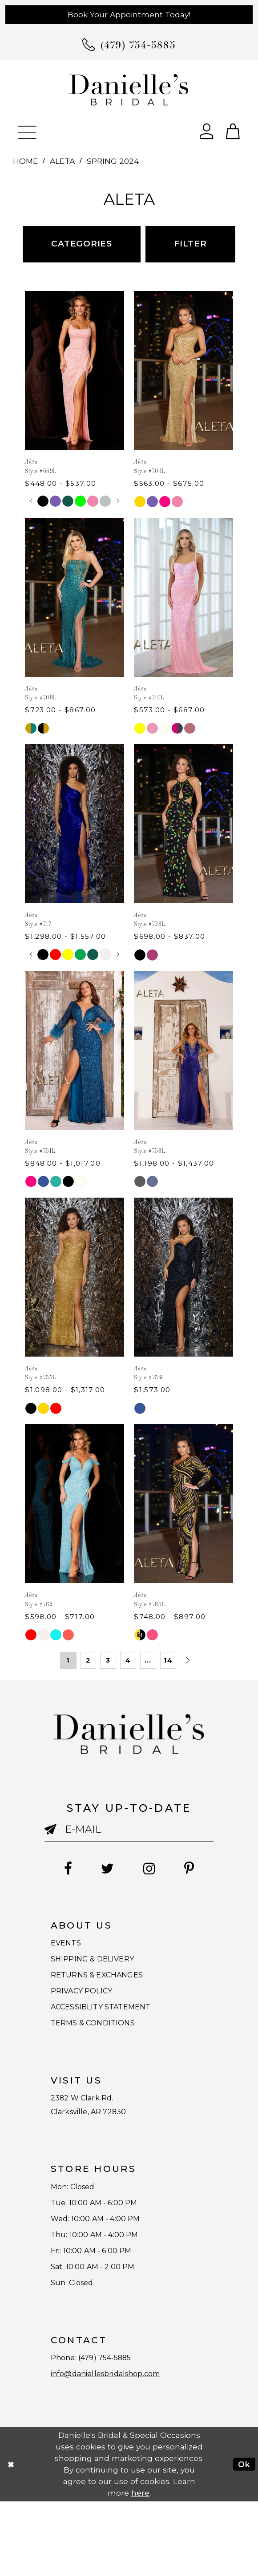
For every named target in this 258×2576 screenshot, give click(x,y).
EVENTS (70, 1946)
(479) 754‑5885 (117, 2426)
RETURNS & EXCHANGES (109, 1987)
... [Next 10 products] (148, 1660)
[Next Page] (188, 1660)
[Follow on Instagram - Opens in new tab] (153, 1869)
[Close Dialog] (11, 2538)
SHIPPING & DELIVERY (103, 1967)
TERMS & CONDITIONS (104, 2049)
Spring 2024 (113, 161)
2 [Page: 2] (88, 1660)
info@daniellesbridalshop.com (119, 2447)
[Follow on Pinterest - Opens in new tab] (201, 1869)
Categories (81, 243)
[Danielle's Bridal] (129, 89)
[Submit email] (54, 1833)
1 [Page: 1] (68, 1660)
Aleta (62, 161)
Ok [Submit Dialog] (244, 2538)
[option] (74, 394)
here (140, 2567)
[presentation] (74, 370)
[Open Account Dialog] (206, 130)
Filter (190, 243)
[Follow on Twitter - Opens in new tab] (103, 1869)
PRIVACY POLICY (90, 2007)
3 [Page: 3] (108, 1660)
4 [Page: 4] (128, 1660)
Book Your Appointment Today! (129, 14)
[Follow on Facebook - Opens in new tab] (56, 1869)
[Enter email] (129, 1829)
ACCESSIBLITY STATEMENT (115, 2028)
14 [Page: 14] (168, 1660)
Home (25, 161)
